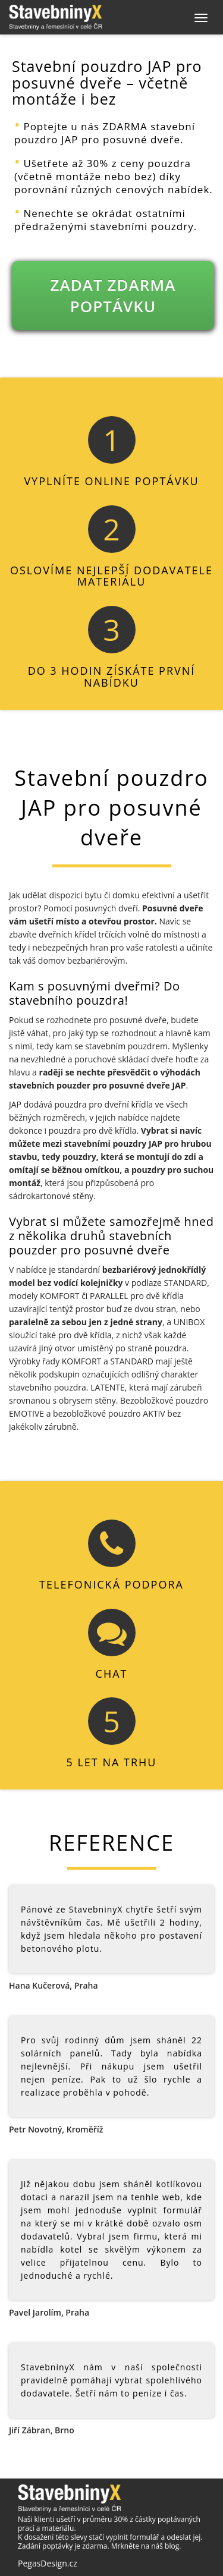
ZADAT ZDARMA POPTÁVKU (113, 295)
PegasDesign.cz (47, 2563)
